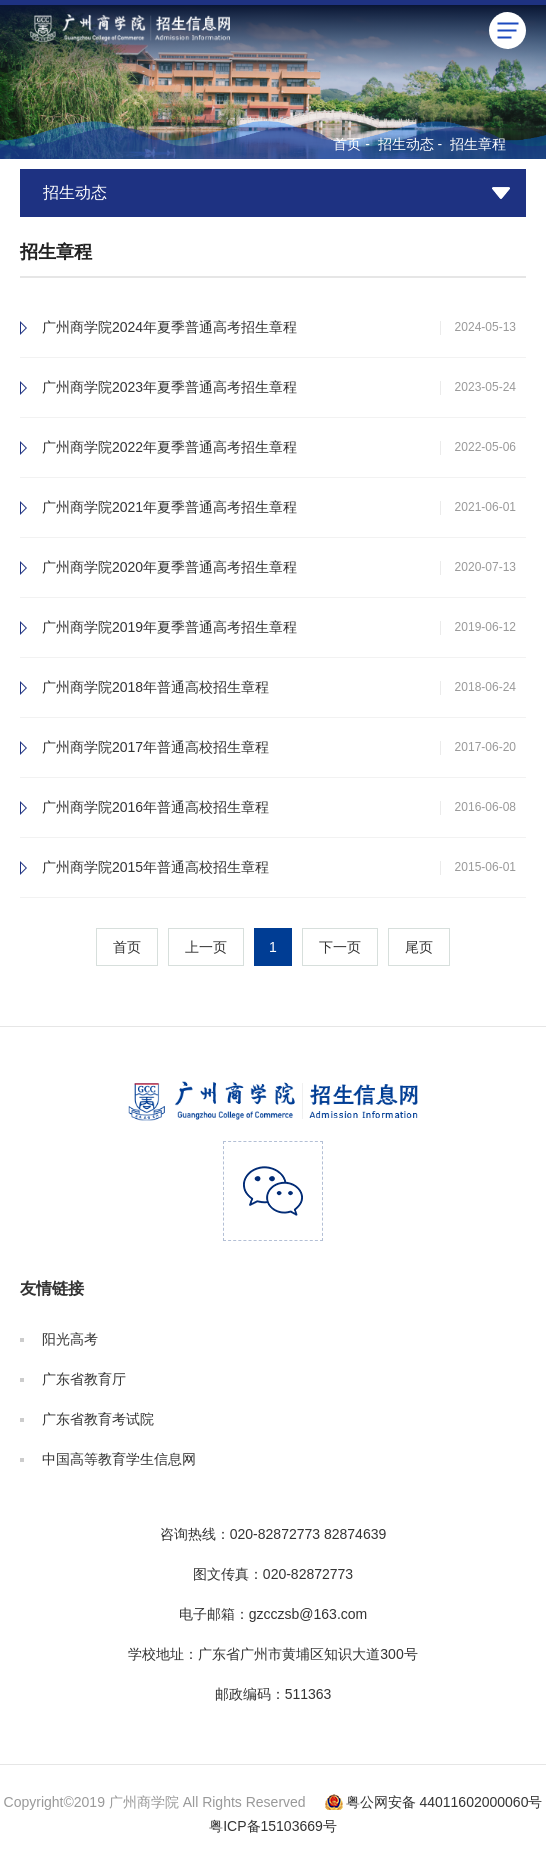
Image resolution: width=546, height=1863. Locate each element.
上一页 (206, 947)
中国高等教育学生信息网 (119, 1459)
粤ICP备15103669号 (273, 1826)
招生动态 (406, 144)
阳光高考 (70, 1339)
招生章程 (478, 144)
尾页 (419, 947)
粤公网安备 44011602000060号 (444, 1802)
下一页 (340, 947)
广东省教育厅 (84, 1379)
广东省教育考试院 (98, 1419)
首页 (347, 144)
